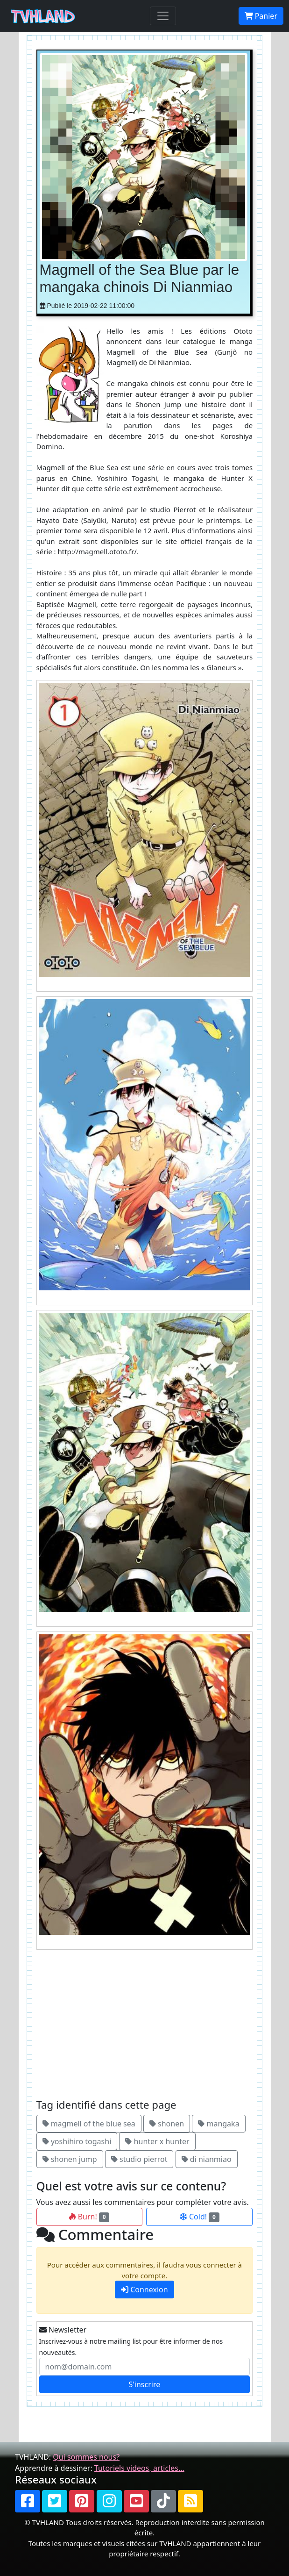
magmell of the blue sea (88, 2123)
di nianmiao (207, 2159)
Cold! (199, 2216)
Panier (261, 16)
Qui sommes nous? (86, 2457)
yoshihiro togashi (77, 2141)
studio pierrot (139, 2159)
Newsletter (63, 2330)
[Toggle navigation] (163, 16)
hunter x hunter (157, 2141)
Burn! (89, 2216)
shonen (166, 2123)
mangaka (218, 2123)
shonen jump (69, 2159)
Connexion (144, 2289)
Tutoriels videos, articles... (139, 2468)
